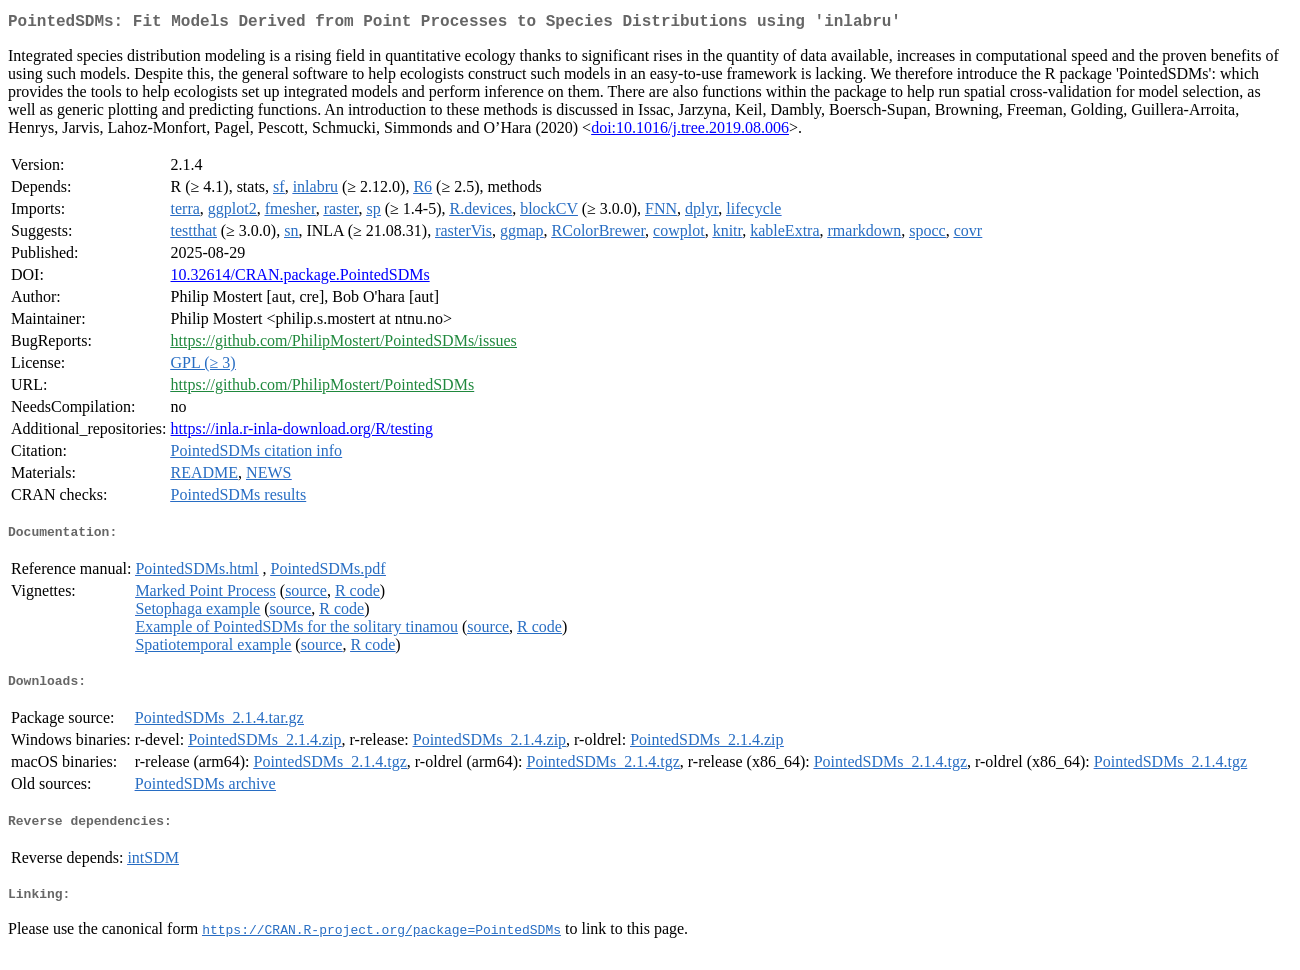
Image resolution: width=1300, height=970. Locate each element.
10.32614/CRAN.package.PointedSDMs (300, 278)
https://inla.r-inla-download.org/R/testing (302, 432)
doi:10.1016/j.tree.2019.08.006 (690, 131)
